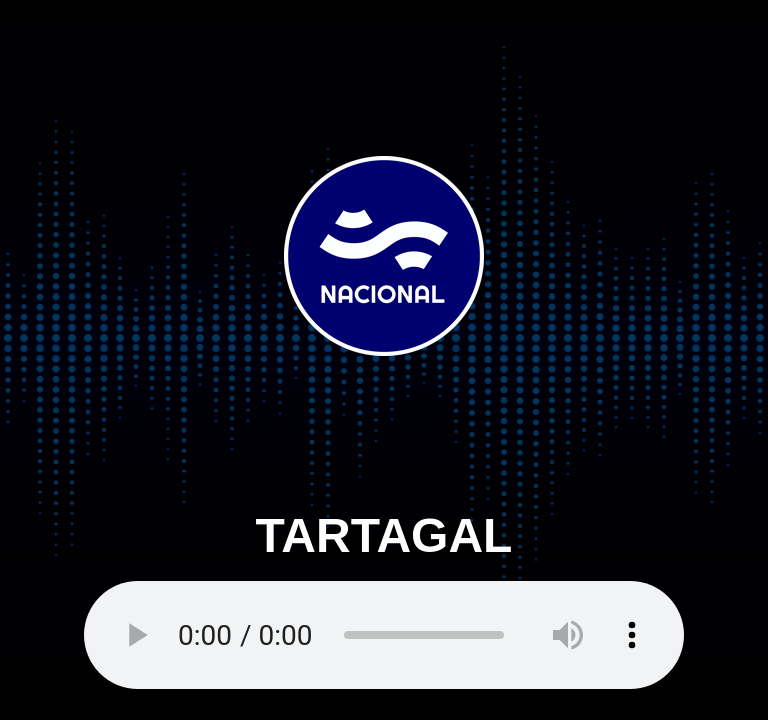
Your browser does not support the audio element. (384, 635)
